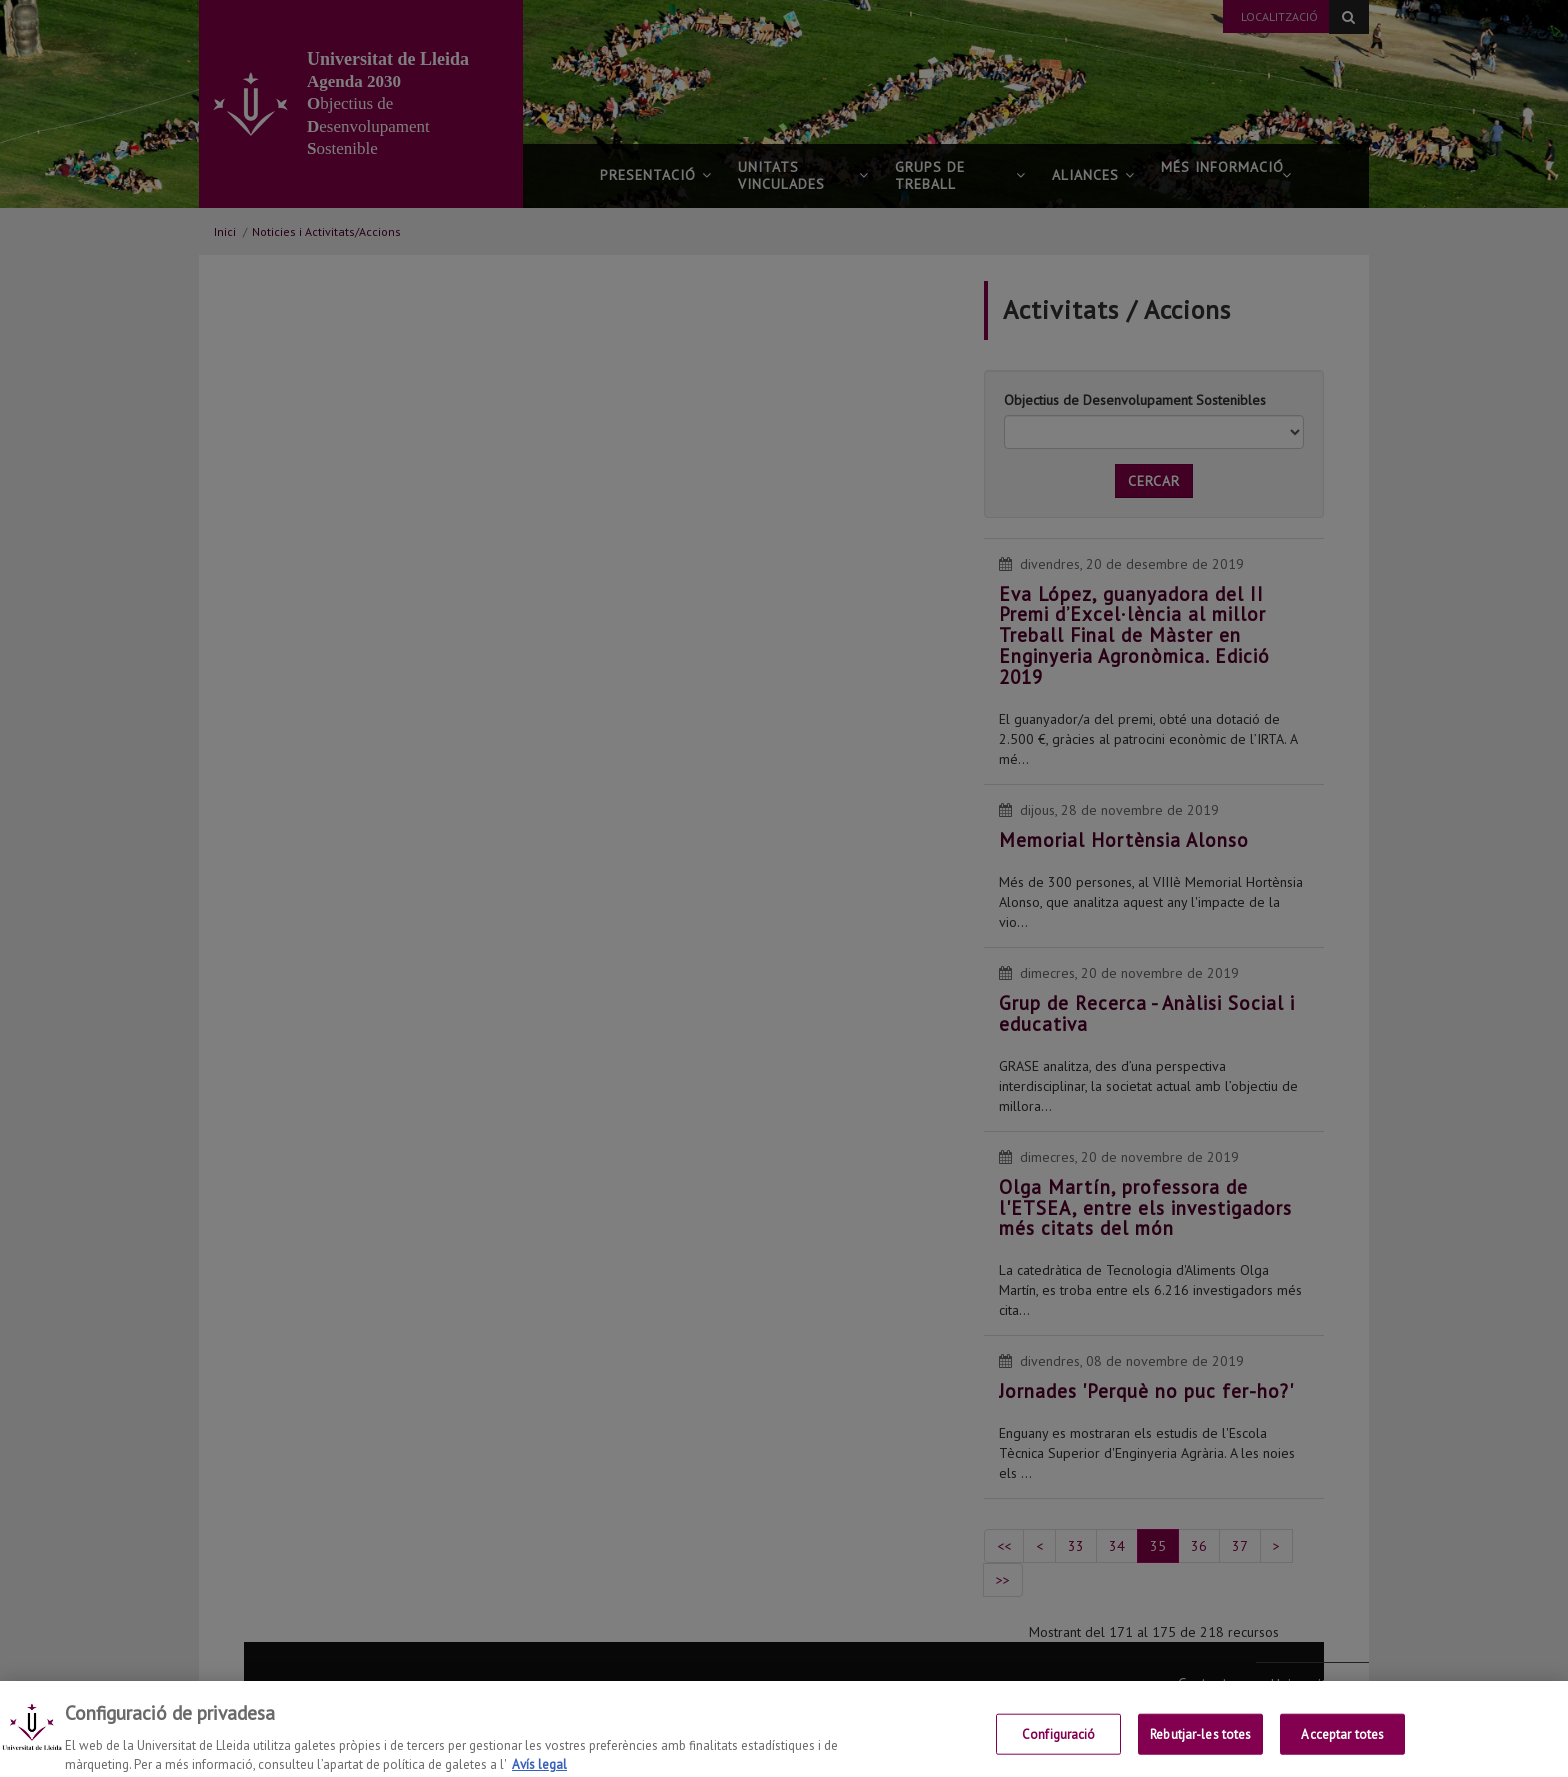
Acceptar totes (1342, 1749)
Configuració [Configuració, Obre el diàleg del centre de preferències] (1059, 1749)
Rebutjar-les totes (1200, 1749)
